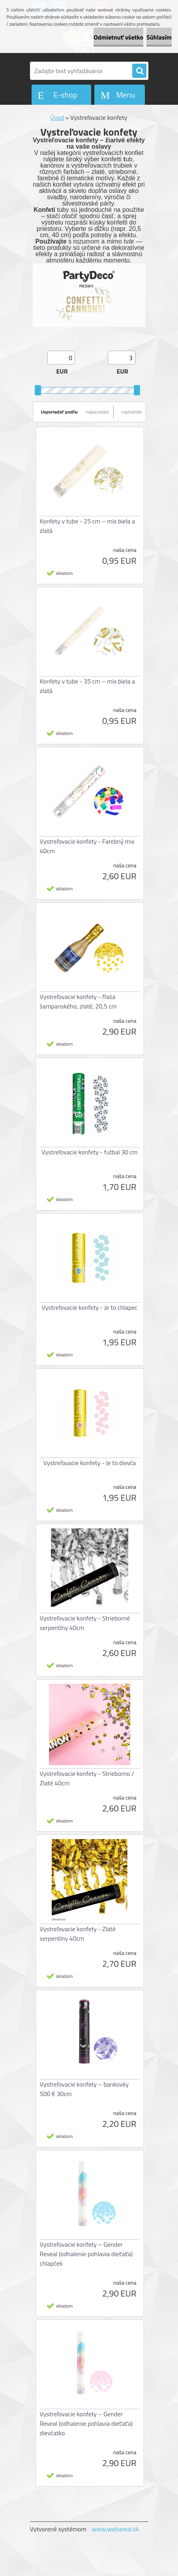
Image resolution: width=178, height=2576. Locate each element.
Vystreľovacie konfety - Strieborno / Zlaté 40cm (87, 1778)
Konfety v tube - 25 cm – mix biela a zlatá (87, 525)
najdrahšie (132, 411)
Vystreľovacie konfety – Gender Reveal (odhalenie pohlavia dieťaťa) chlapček (86, 2254)
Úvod (57, 117)
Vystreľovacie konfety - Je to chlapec (89, 1307)
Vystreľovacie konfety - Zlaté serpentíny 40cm (78, 1933)
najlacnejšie (97, 411)
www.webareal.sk (115, 2529)
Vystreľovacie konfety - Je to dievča (89, 1462)
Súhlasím (159, 37)
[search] (139, 71)
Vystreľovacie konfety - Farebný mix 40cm (87, 846)
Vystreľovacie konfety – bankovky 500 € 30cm (84, 2088)
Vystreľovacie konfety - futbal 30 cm (89, 1152)
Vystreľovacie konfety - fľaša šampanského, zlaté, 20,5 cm (78, 1001)
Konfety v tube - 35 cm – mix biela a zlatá (87, 685)
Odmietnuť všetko (118, 37)
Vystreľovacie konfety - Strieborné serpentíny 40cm (85, 1622)
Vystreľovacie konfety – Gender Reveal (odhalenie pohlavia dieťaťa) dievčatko (86, 2423)
